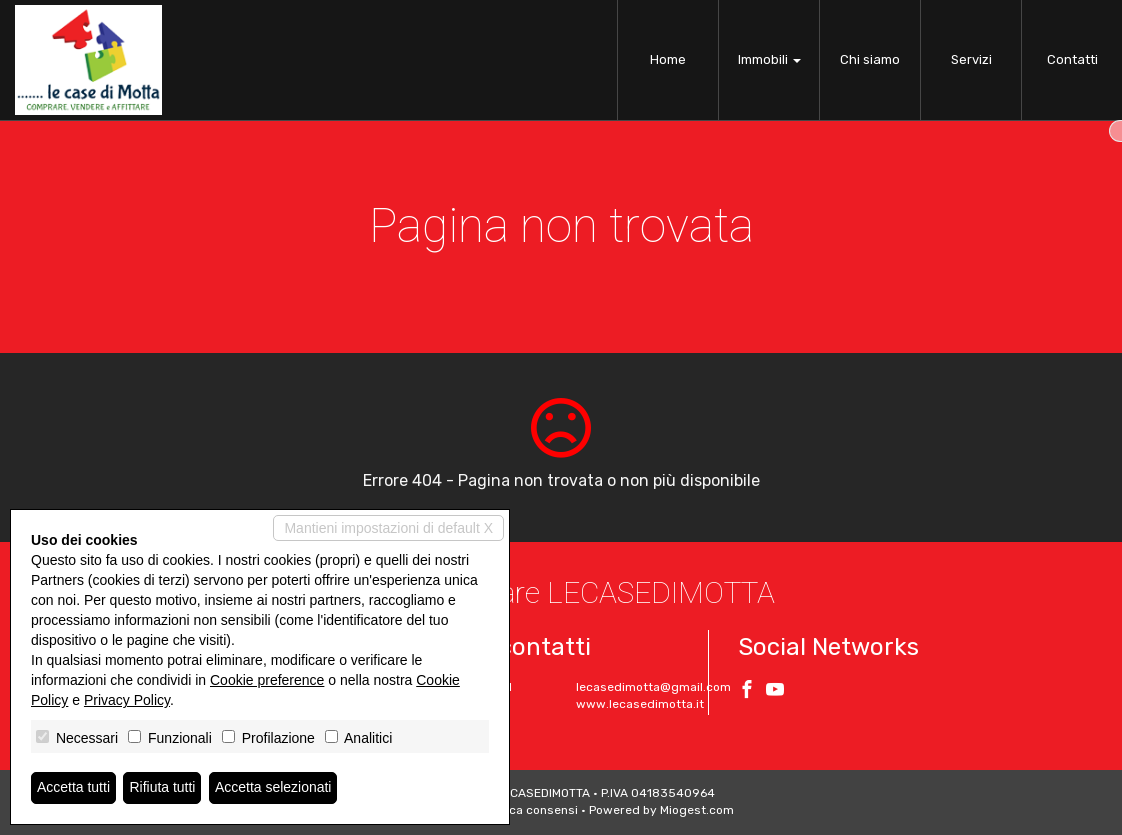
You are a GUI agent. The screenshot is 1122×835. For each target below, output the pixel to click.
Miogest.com (697, 810)
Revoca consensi (529, 810)
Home (668, 59)
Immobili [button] (769, 59)
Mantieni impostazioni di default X (388, 528)
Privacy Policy (127, 700)
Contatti (1072, 59)
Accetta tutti (73, 788)
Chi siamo (870, 59)
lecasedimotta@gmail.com (653, 687)
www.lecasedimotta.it (640, 704)
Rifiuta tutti (163, 788)
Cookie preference (267, 680)
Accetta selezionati (273, 788)
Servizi (971, 59)
